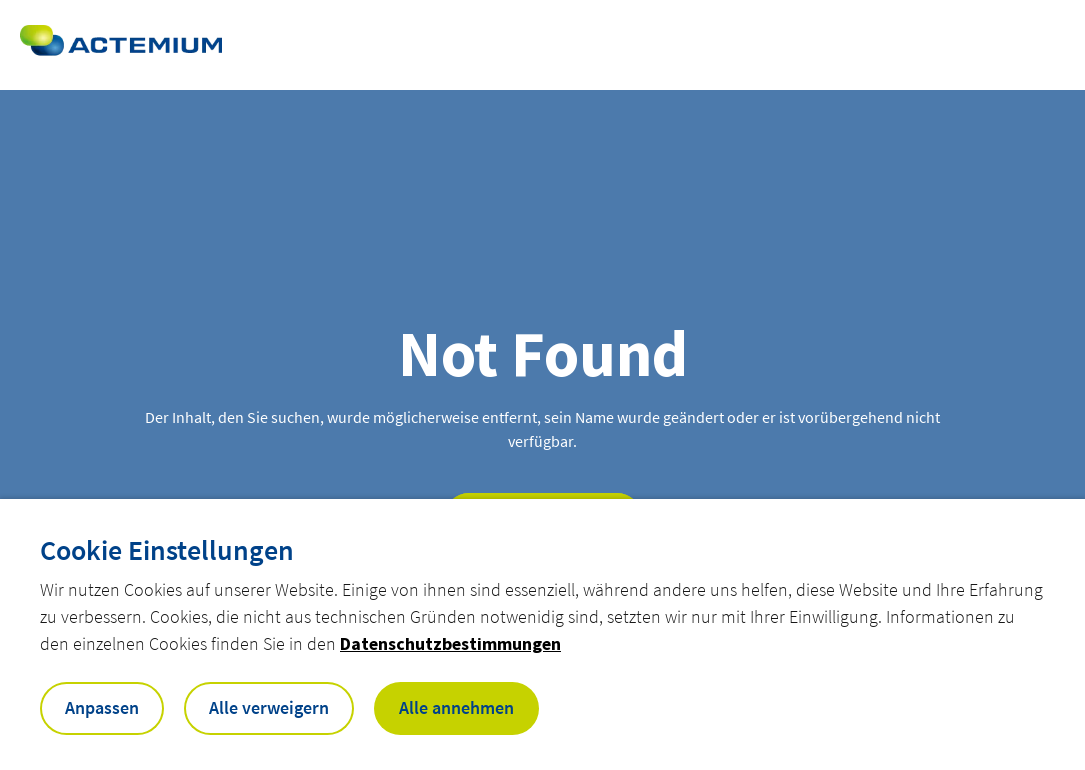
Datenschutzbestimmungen (450, 643)
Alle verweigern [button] (269, 707)
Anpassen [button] (102, 707)
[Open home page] (121, 45)
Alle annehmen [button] (456, 707)
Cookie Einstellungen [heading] (167, 550)
